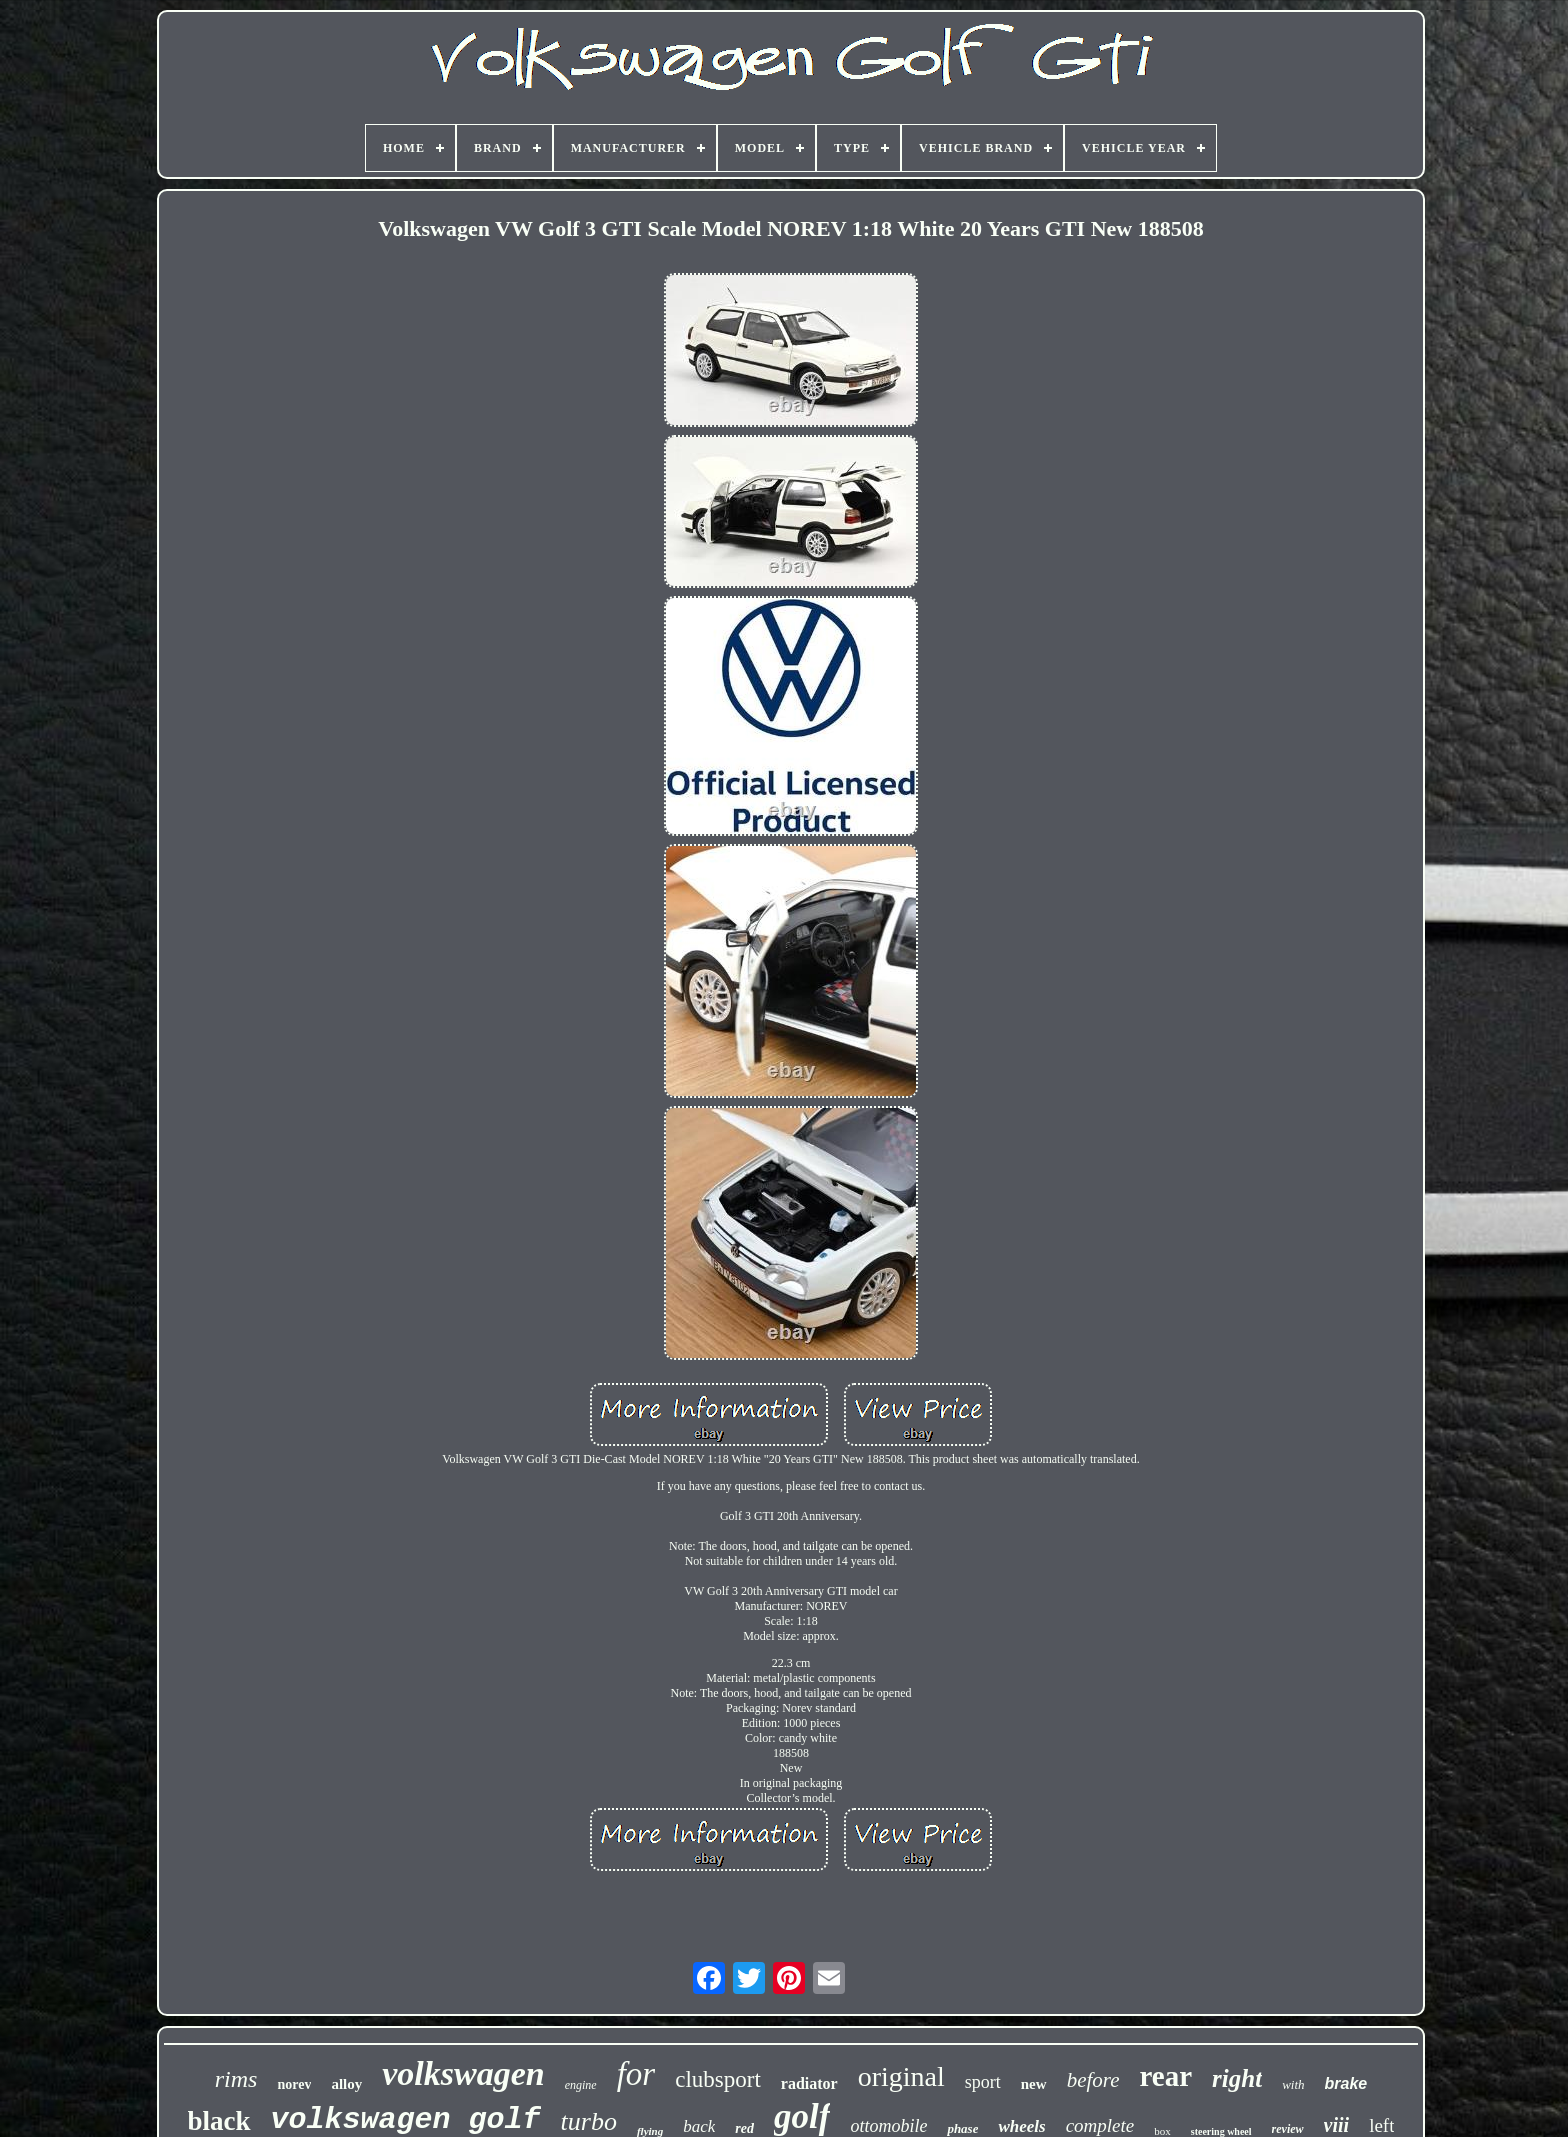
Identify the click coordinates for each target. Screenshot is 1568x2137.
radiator (809, 2083)
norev (294, 2084)
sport (983, 2082)
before (1093, 2080)
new (1034, 2084)
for (636, 2074)
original (901, 2076)
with (1293, 2084)
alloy (346, 2084)
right (1237, 2078)
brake (1346, 2083)
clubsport (718, 2079)
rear (1166, 2076)
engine (581, 2085)
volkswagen (463, 2073)
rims (236, 2079)
